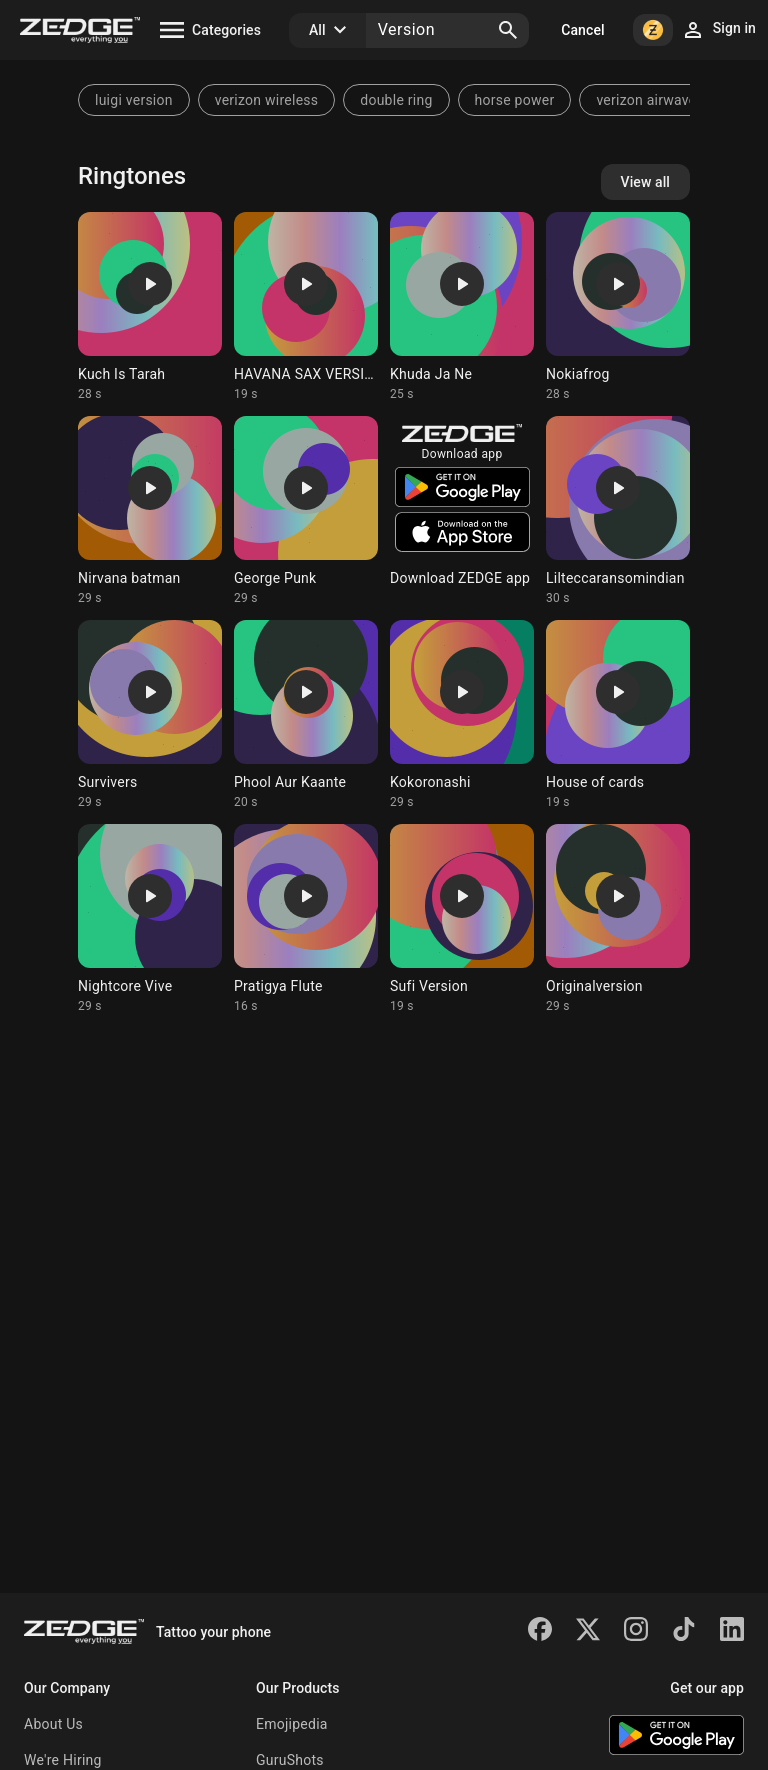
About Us (53, 1724)
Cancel (582, 30)
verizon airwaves (650, 100)
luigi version (134, 100)
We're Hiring (63, 1760)
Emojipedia (292, 1724)
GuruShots (290, 1760)
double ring (396, 100)
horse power (515, 100)
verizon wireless (267, 100)
